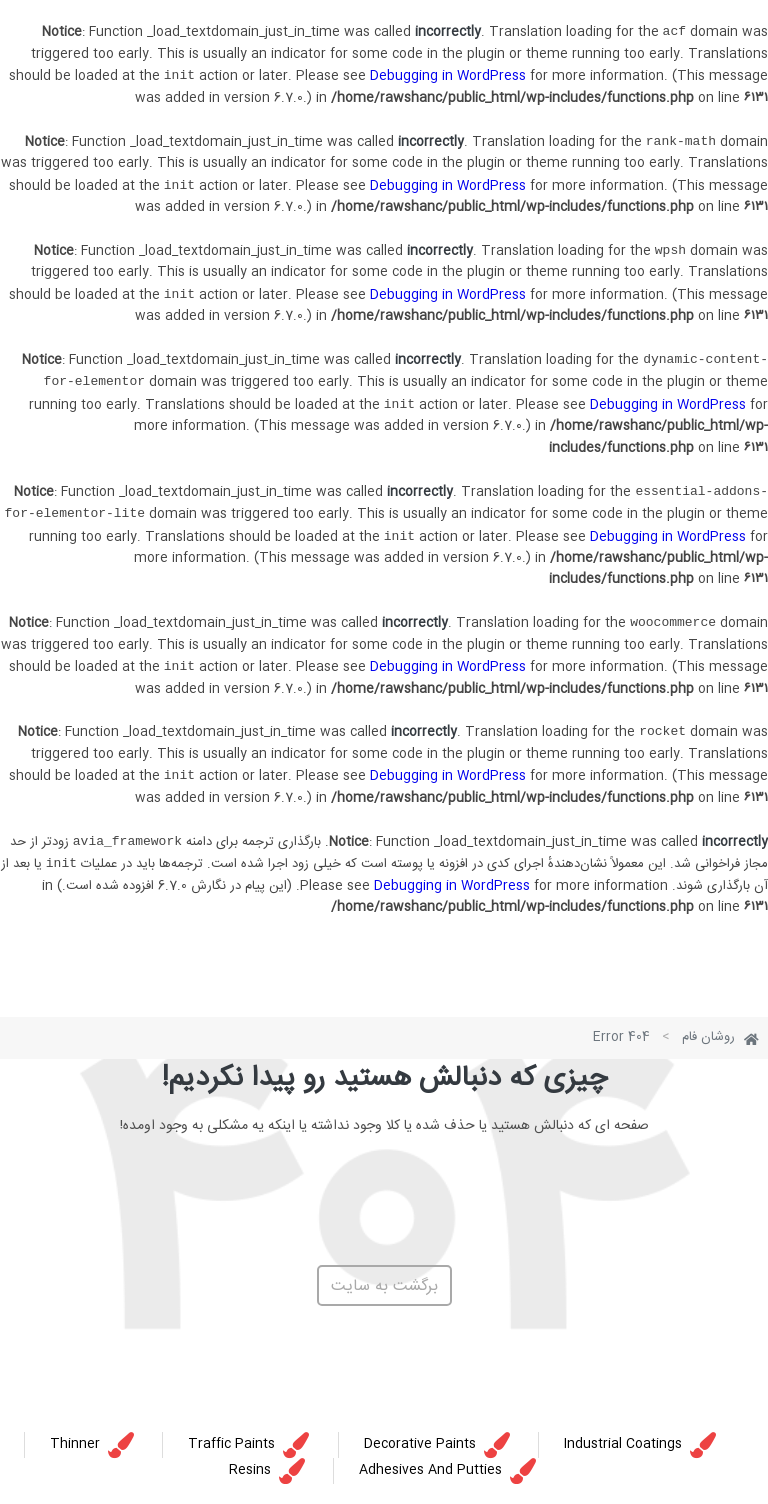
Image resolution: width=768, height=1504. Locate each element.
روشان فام (708, 1037)
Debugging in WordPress (448, 76)
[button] (384, 1285)
